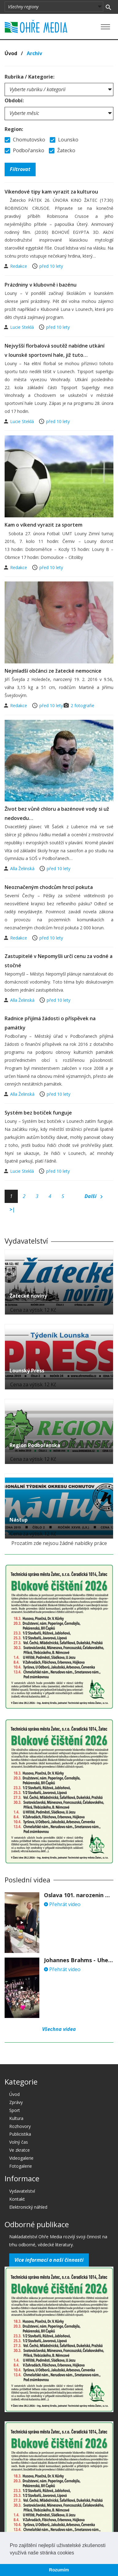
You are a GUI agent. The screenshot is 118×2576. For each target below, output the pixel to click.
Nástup (19, 1519)
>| (12, 1209)
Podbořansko (24, 150)
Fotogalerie (20, 2166)
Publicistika (20, 2134)
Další (94, 1196)
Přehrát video (62, 1904)
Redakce (19, 266)
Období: (14, 100)
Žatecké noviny (28, 1295)
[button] (76, 2553)
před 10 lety (51, 266)
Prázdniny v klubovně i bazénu (41, 284)
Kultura (16, 2118)
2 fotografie (82, 705)
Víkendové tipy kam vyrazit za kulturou (51, 191)
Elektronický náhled (28, 2207)
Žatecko (62, 150)
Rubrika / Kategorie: (29, 76)
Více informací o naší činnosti (49, 2259)
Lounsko (64, 139)
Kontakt (17, 2199)
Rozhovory (20, 2126)
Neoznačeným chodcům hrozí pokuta (49, 887)
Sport (14, 2110)
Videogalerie (21, 2158)
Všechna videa (59, 2029)
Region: (14, 129)
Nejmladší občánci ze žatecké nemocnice (53, 670)
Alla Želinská (23, 868)
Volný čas (18, 2142)
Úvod (11, 53)
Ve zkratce (19, 2150)
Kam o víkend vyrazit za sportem (43, 524)
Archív (34, 53)
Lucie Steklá (22, 327)
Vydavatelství (22, 2191)
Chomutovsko (25, 139)
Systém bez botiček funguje (38, 1112)
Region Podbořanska (35, 1445)
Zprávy (16, 2102)
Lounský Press (27, 1370)
